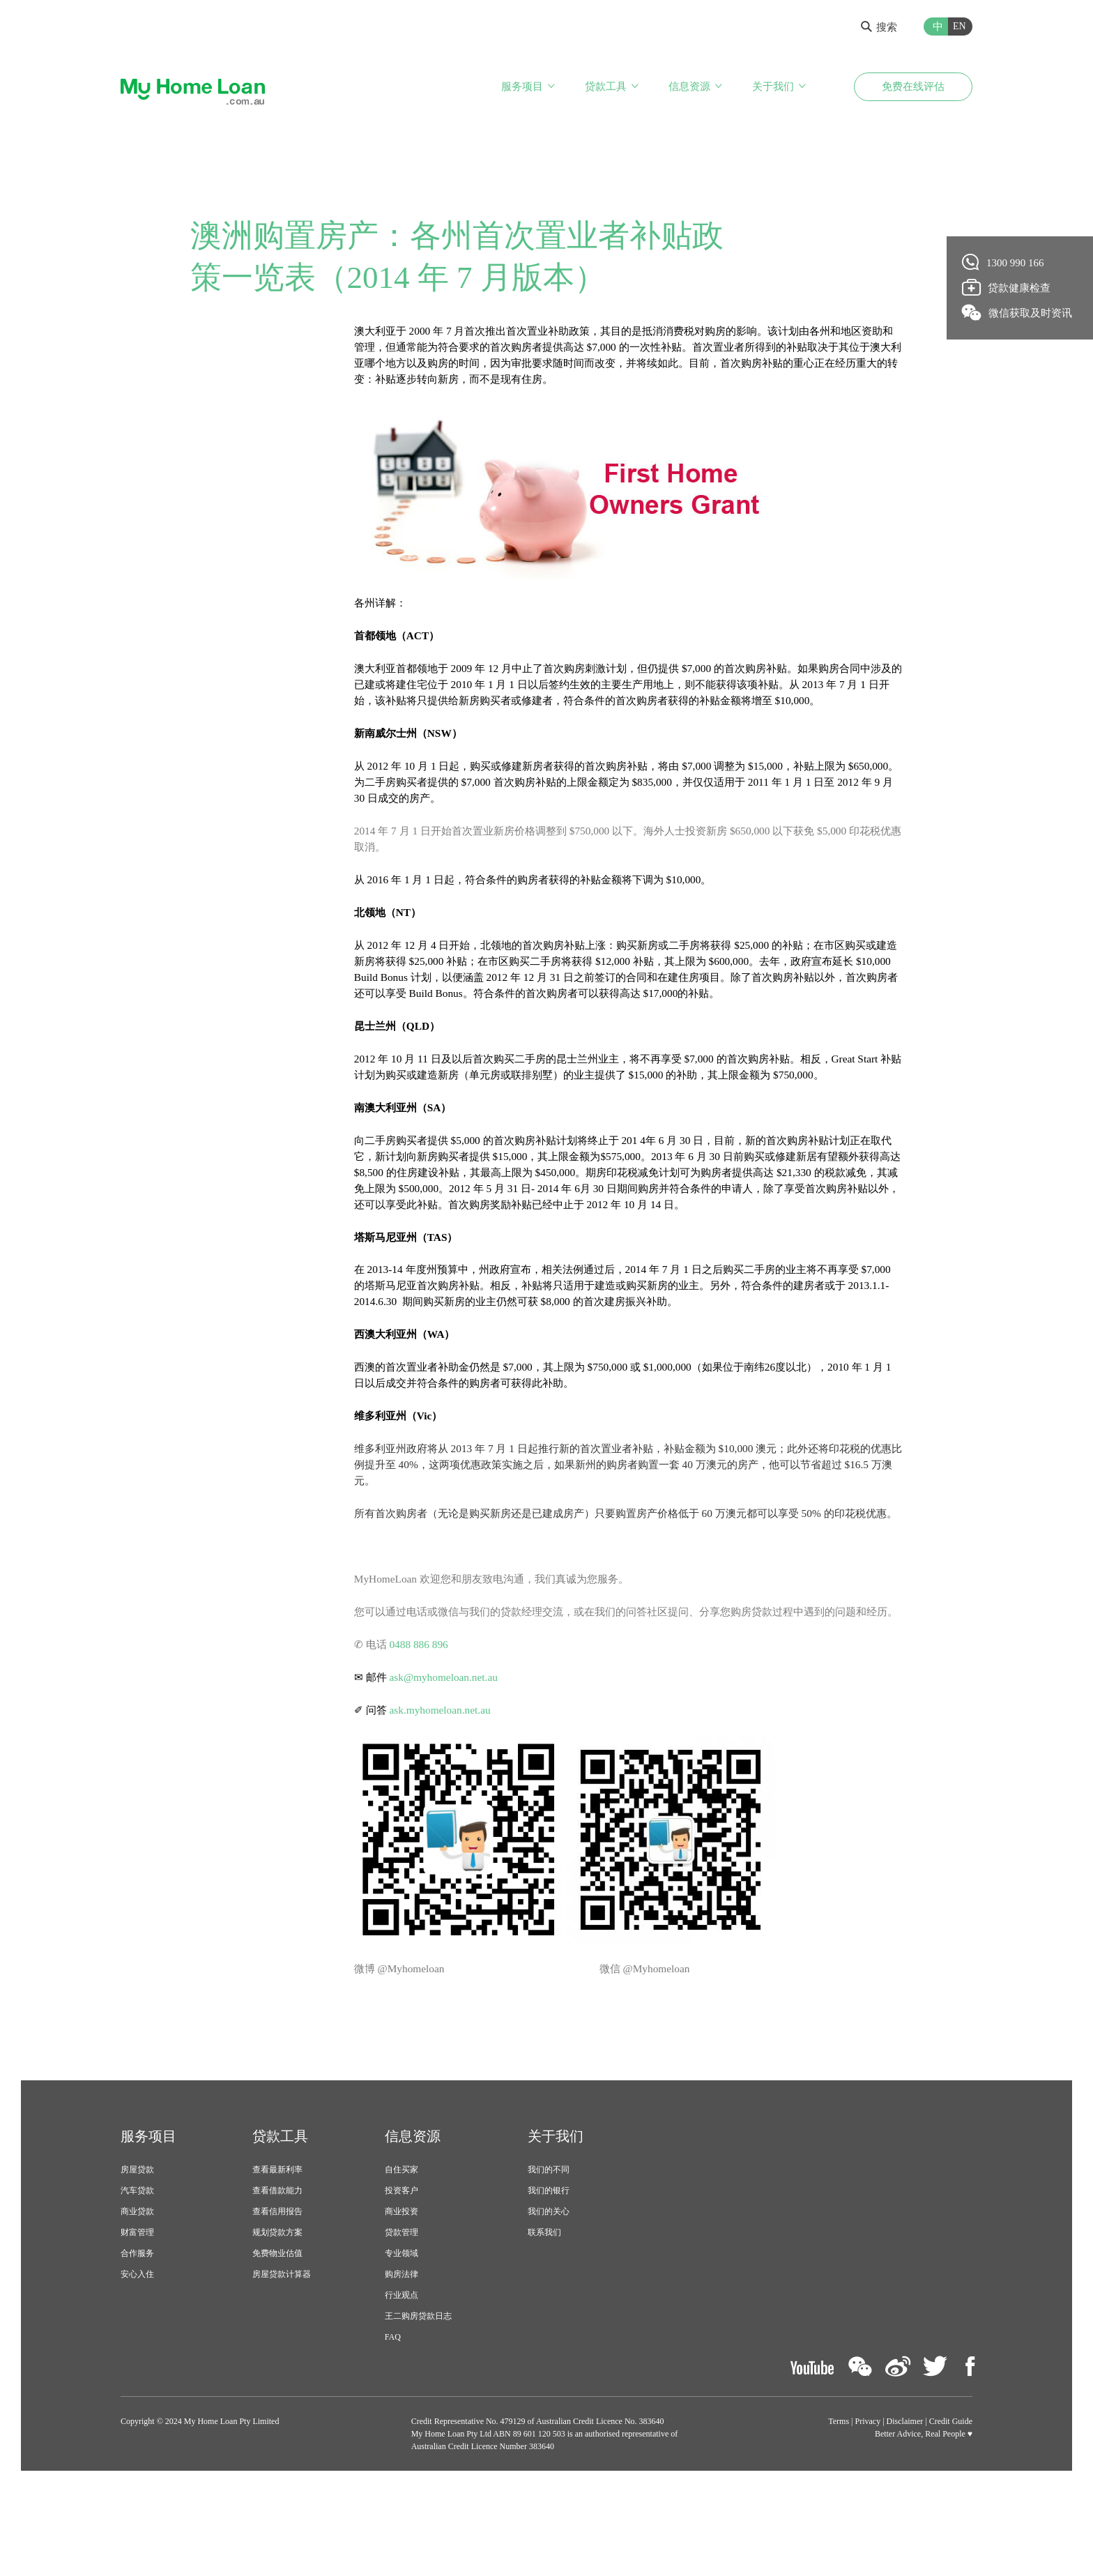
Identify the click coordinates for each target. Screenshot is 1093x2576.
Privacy (868, 2505)
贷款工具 (606, 89)
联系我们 (544, 2317)
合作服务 (137, 2338)
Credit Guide (950, 2505)
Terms (838, 2505)
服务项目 (522, 89)
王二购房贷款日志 (418, 2401)
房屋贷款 (137, 2254)
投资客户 (401, 2275)
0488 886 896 (421, 1727)
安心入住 (137, 2359)
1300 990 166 (1003, 262)
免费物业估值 (277, 2338)
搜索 (879, 27)
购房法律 (401, 2359)
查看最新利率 (277, 2254)
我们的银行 (549, 2275)
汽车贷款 (137, 2275)
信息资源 (689, 89)
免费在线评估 (913, 89)
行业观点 (401, 2380)
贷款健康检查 (1006, 287)
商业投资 (401, 2296)
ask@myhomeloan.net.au (447, 1761)
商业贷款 (137, 2296)
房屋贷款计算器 (281, 2359)
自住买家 (401, 2254)
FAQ (393, 2422)
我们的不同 (549, 2254)
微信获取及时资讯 (1017, 312)
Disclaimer (905, 2505)
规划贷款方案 (277, 2317)
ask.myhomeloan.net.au (444, 1794)
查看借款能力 (277, 2275)
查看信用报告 (277, 2296)
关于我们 (773, 89)
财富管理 (137, 2317)
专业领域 (401, 2338)
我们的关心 (549, 2296)
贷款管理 (401, 2317)
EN (959, 26)
